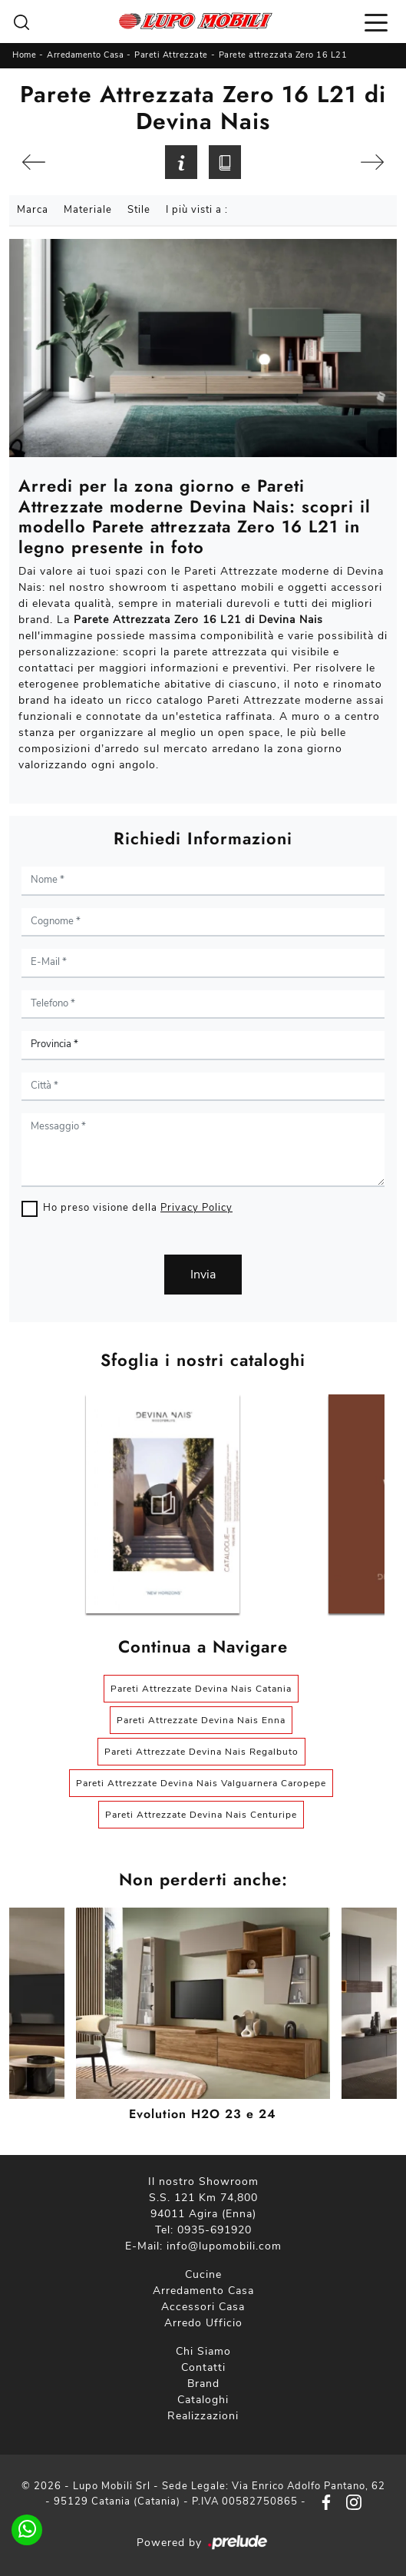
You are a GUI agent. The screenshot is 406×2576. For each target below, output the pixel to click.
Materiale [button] (88, 210)
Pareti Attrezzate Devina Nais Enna (201, 1720)
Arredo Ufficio (203, 2323)
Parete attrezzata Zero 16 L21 (283, 55)
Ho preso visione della (138, 1208)
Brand (203, 2383)
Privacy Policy (196, 1208)
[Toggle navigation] (376, 21)
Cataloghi (203, 2399)
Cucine (203, 2274)
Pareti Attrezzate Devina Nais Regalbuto (201, 1752)
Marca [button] (32, 210)
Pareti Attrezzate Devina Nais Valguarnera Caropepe (201, 1783)
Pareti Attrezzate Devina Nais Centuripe (201, 1815)
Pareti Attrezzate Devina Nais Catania (201, 1689)
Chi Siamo (203, 2351)
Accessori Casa (203, 2306)
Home (24, 55)
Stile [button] (138, 210)
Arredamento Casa (85, 55)
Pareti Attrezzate (171, 55)
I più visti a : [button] (197, 210)
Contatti (203, 2367)
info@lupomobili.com (224, 2246)
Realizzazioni (203, 2416)
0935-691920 (214, 2230)
